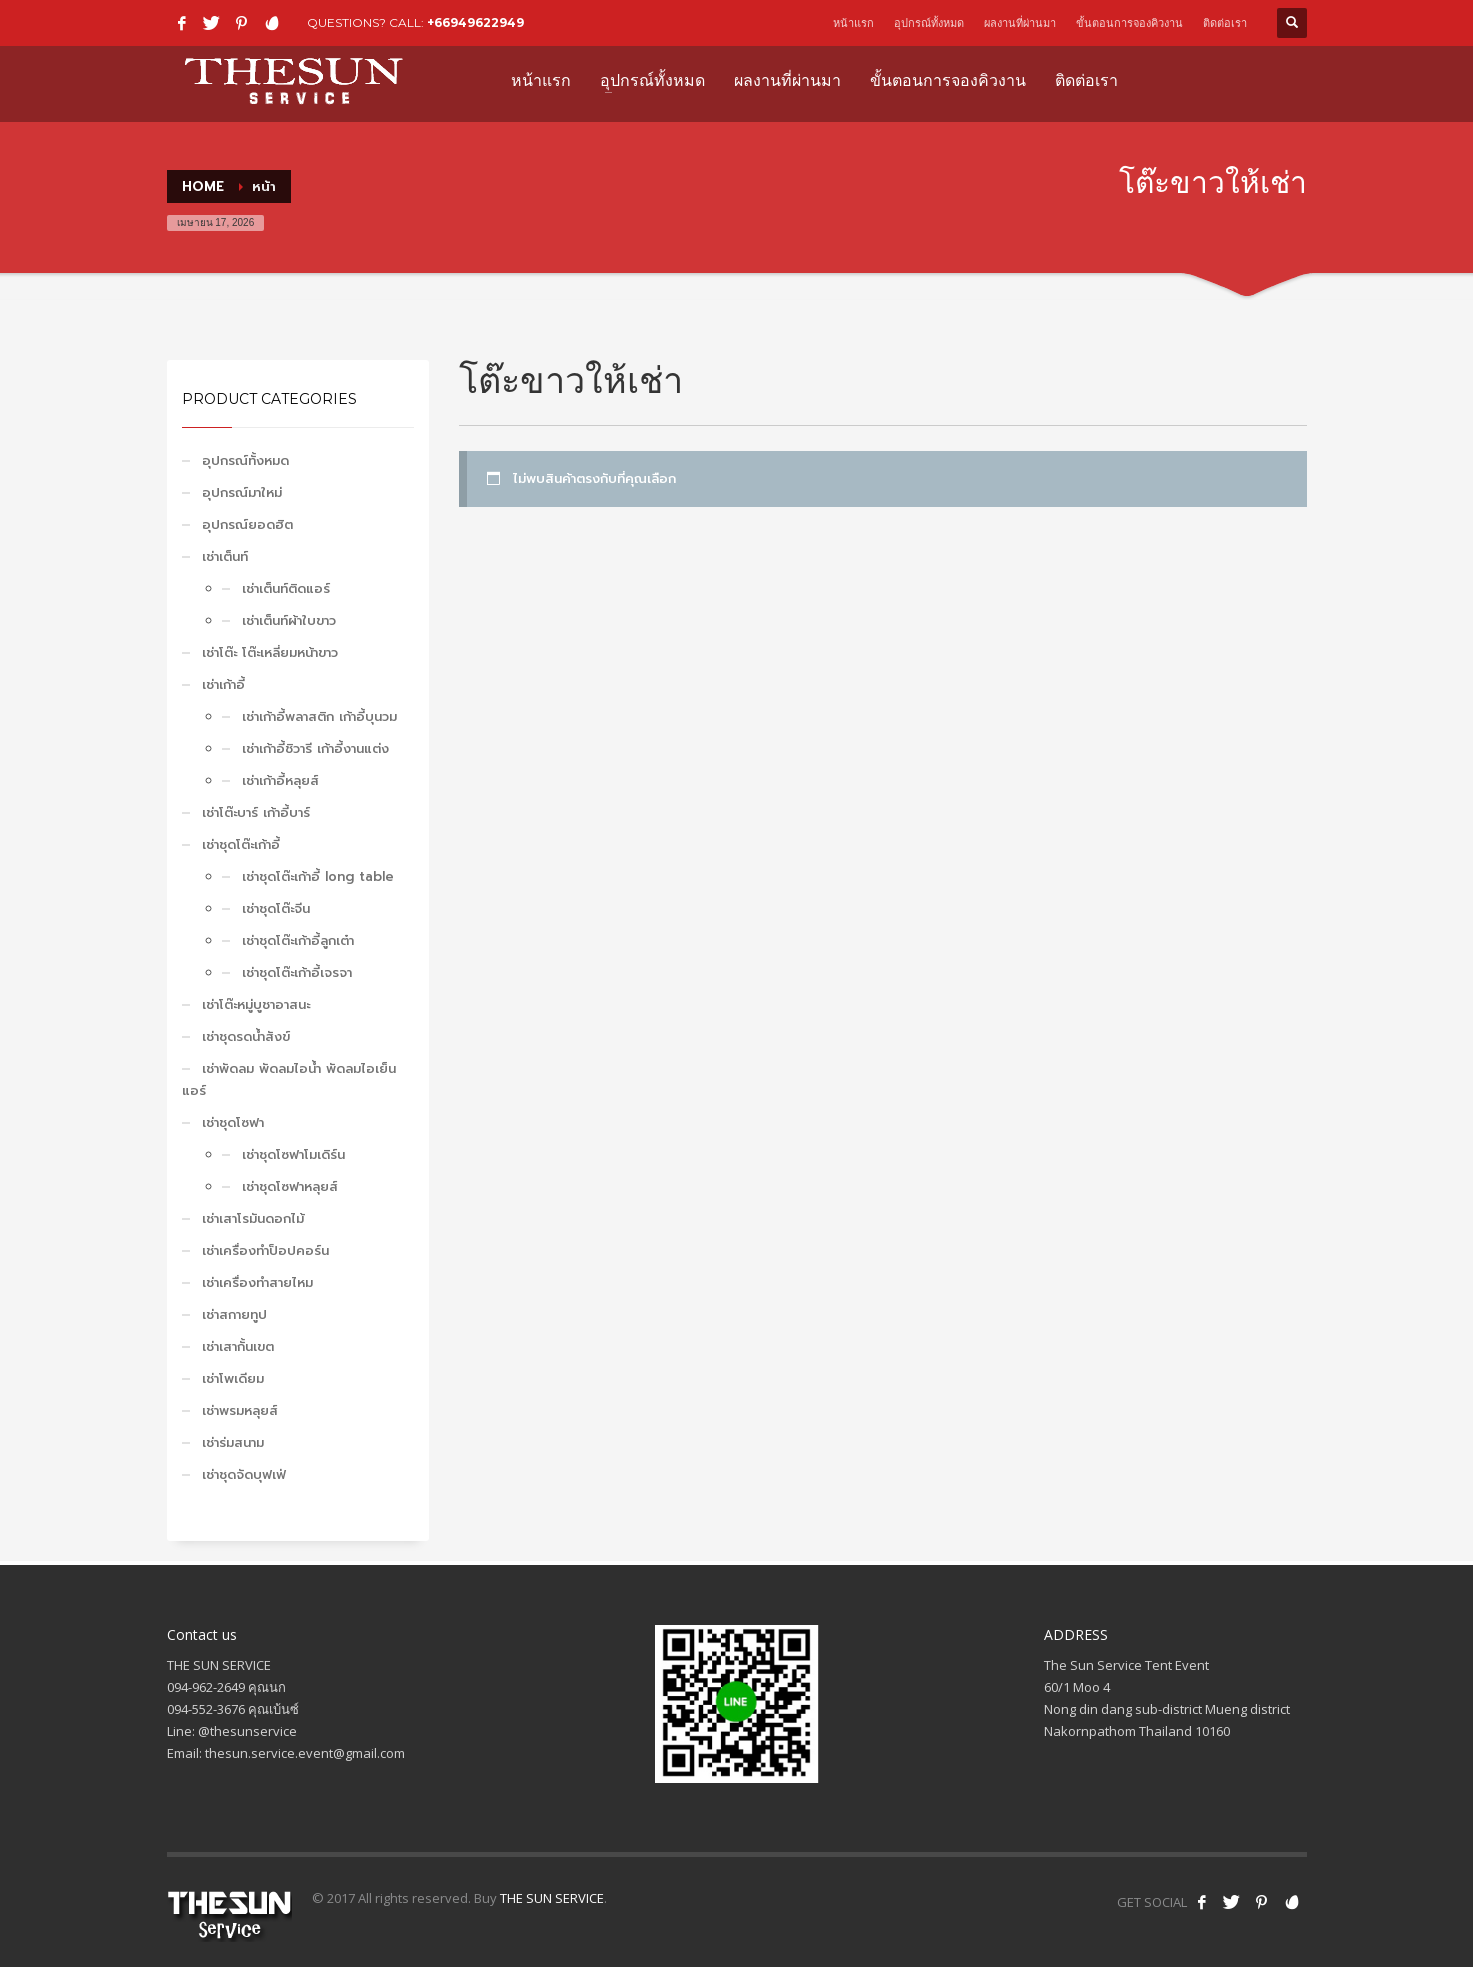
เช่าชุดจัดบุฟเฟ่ (244, 1474)
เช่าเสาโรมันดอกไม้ (253, 1218)
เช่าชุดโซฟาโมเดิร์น (293, 1154)
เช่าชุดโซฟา (233, 1122)
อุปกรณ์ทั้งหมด (929, 23)
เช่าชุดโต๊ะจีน (276, 908)
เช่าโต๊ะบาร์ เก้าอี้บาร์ (256, 812)
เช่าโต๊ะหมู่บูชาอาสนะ (256, 1004)
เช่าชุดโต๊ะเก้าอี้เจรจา (297, 972)
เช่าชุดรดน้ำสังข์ (246, 1036)
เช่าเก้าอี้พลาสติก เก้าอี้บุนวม (319, 716)
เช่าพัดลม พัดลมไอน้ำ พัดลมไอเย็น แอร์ (289, 1079)
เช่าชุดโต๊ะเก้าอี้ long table (318, 876)
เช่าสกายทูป (234, 1314)
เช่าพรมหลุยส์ (240, 1410)
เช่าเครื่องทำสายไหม (257, 1282)
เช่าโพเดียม (233, 1378)
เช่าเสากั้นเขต (238, 1346)
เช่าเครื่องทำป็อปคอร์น (265, 1250)
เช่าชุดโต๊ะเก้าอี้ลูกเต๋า (298, 940)
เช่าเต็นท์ (225, 556)
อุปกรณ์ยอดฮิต (247, 524)
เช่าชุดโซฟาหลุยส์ (290, 1186)
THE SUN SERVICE (552, 1898)
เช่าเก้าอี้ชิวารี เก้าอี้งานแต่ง (315, 748)
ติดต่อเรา (1225, 23)
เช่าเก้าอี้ (223, 684)
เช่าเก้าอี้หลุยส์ (280, 780)
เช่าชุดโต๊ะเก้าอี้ (241, 844)
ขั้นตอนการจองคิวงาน (1129, 23)
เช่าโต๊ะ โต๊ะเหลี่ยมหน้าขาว (270, 652)
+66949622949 (475, 22)
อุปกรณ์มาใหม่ (242, 492)
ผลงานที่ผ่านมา (1020, 23)
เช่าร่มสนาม (233, 1442)
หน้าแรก (853, 23)
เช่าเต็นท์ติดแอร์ (286, 588)
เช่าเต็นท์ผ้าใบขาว (289, 620)
